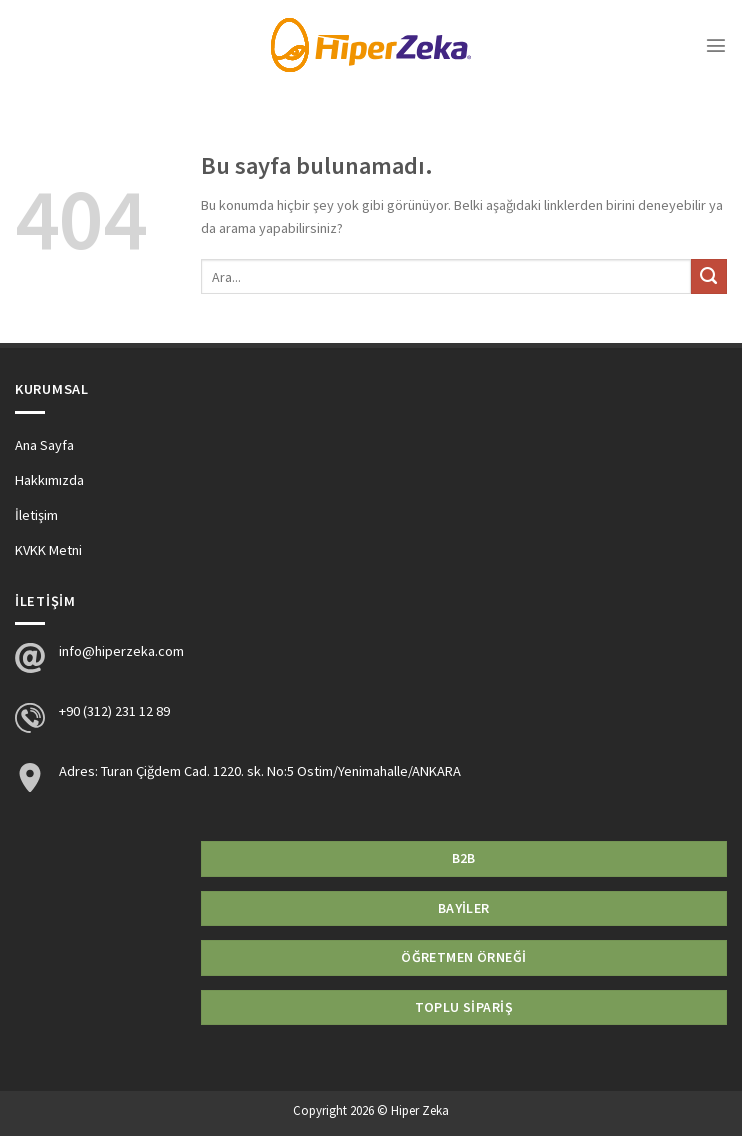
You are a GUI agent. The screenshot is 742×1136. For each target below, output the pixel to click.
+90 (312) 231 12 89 (114, 711)
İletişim (36, 515)
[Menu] (716, 45)
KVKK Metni (48, 550)
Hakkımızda (49, 480)
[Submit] (709, 277)
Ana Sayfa (44, 445)
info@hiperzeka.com (121, 651)
